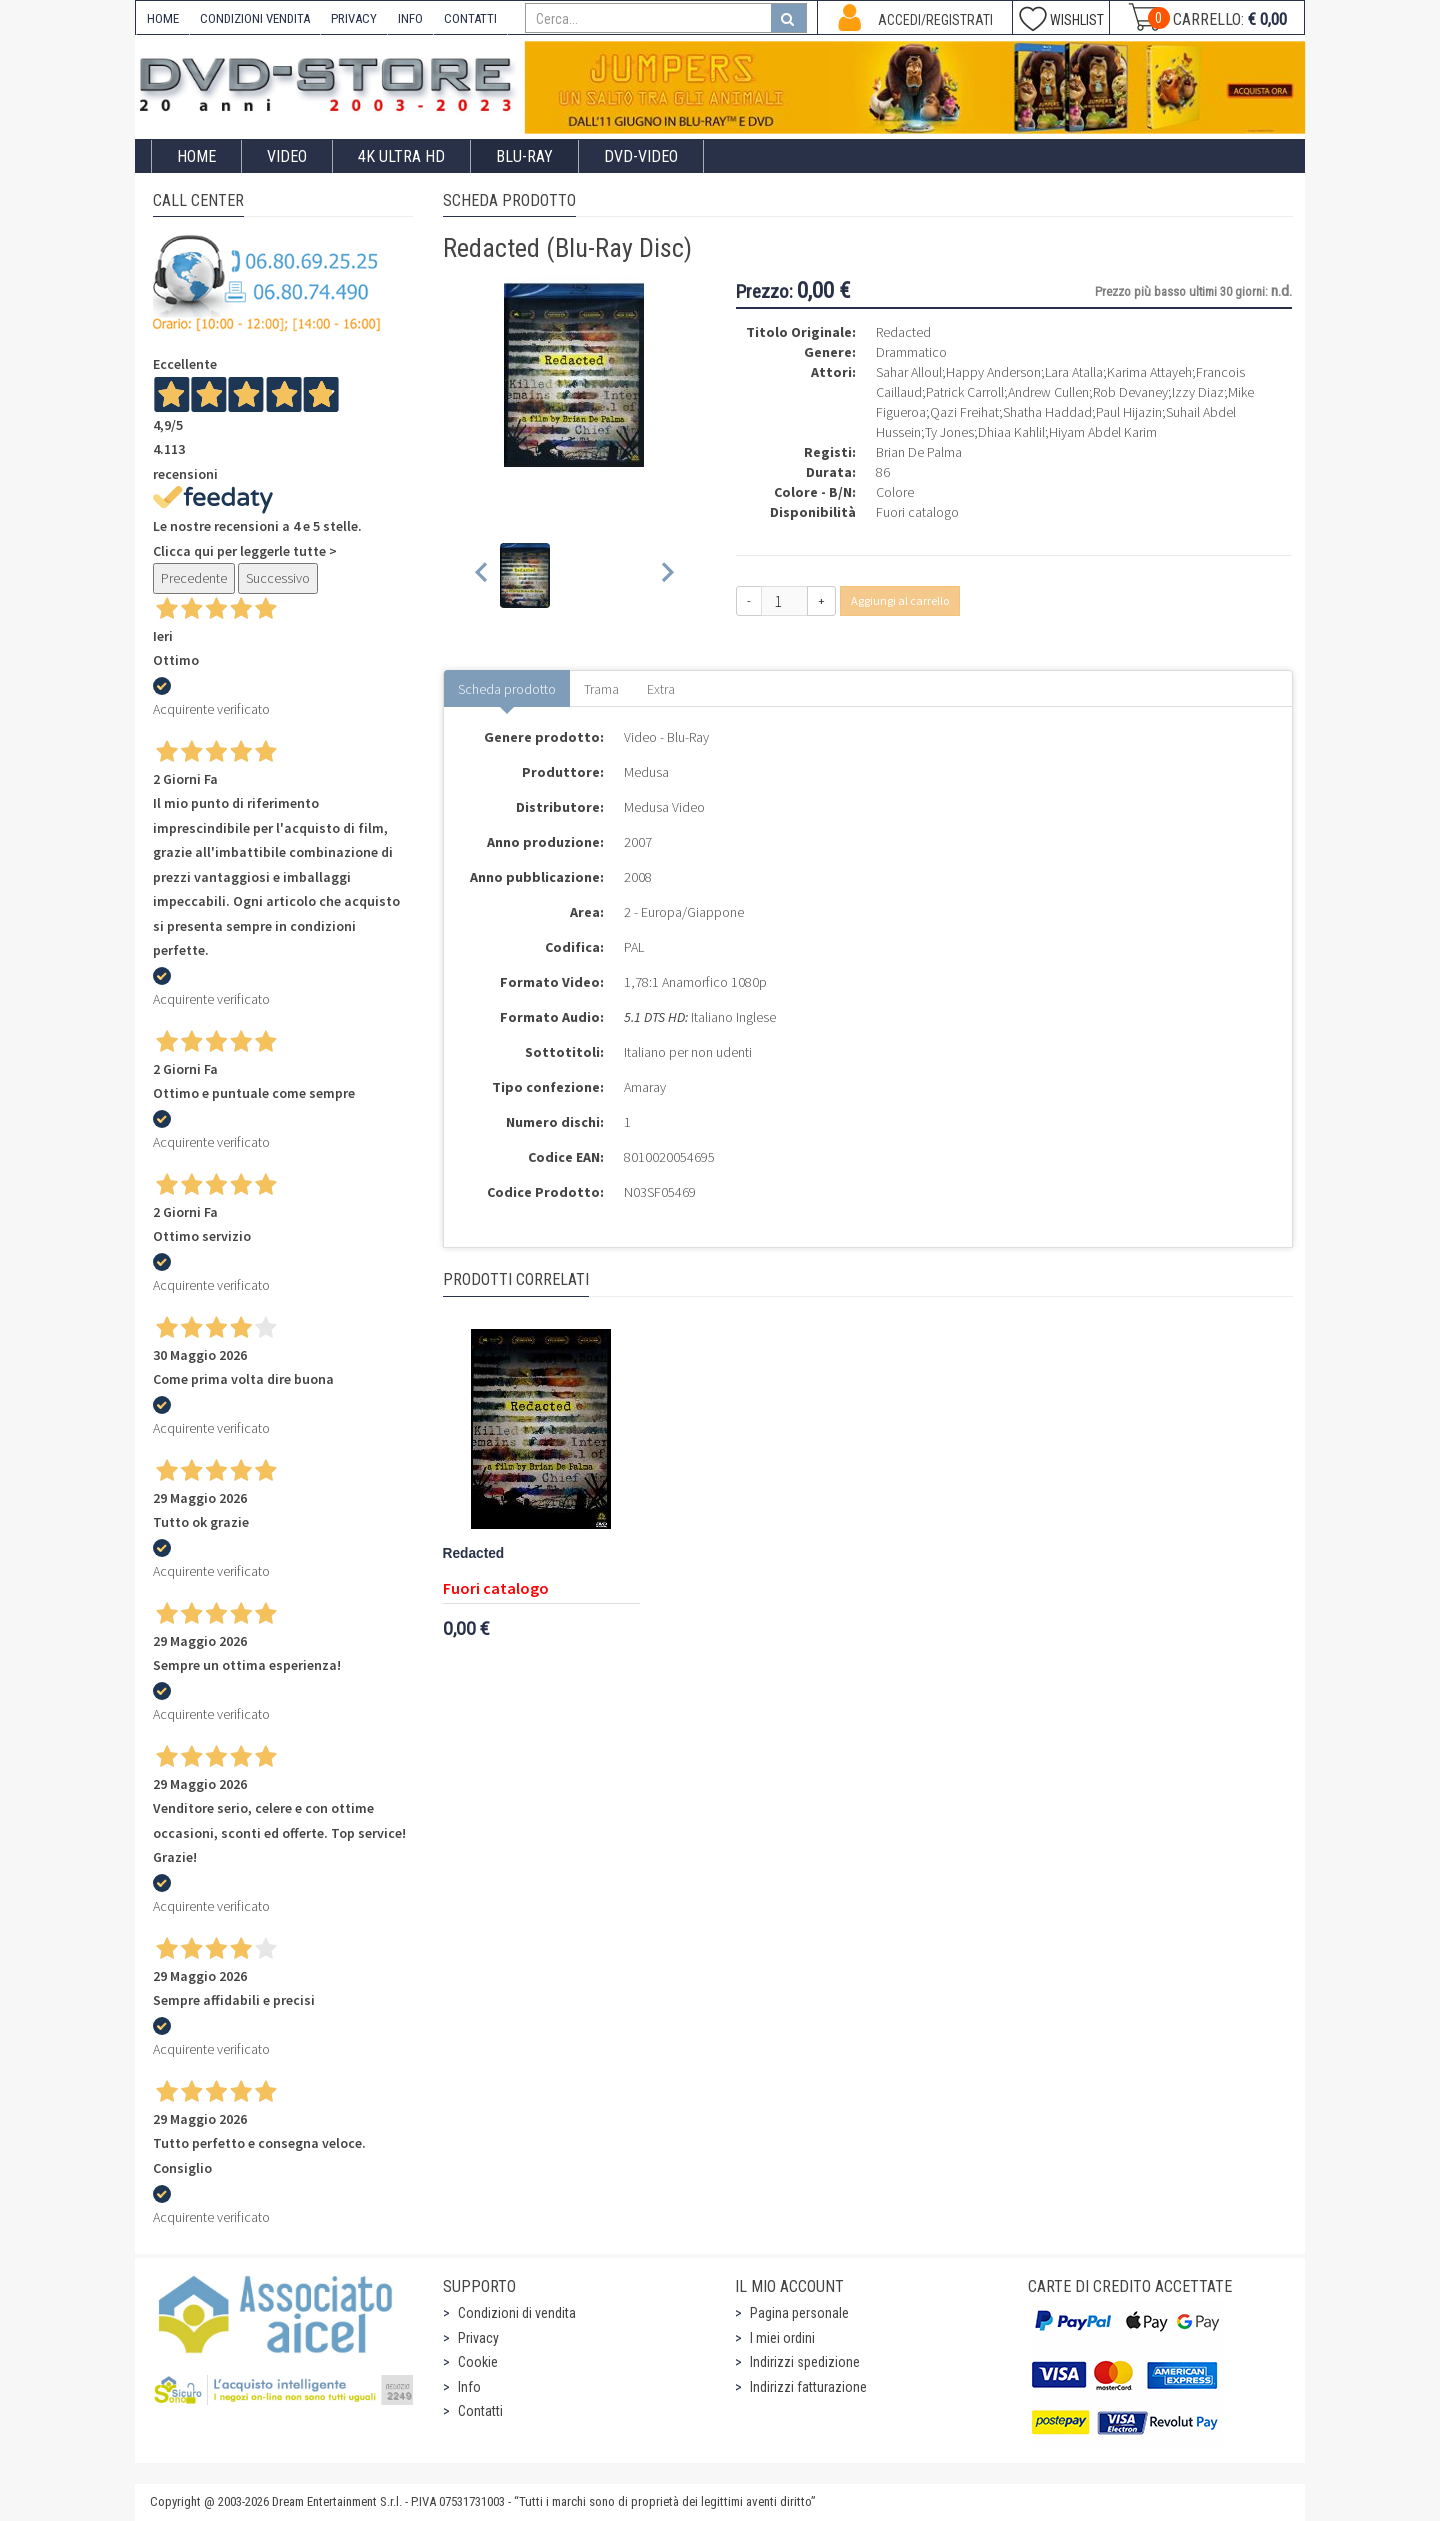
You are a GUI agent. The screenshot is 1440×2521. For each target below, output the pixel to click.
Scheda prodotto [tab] (507, 689)
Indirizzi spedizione (805, 2362)
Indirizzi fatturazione (808, 2387)
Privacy (478, 2338)
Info (469, 2387)
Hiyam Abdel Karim (1103, 432)
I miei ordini (782, 2338)
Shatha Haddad (1047, 412)
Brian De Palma (919, 452)
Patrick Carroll (965, 392)
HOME (163, 18)
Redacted (474, 1553)
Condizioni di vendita (517, 2313)
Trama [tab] (601, 689)
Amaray (645, 1087)
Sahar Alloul (909, 372)
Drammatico (911, 352)
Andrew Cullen (1048, 392)
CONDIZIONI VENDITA (255, 18)
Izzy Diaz (1198, 392)
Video (287, 156)
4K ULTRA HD (401, 156)
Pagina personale (799, 2313)
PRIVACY (354, 18)
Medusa (646, 772)
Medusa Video (664, 807)
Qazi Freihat (964, 412)
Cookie (478, 2362)
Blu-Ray (524, 156)
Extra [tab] (661, 689)
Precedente (194, 578)
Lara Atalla (1074, 372)
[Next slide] (666, 575)
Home (196, 156)
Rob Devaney (1130, 392)
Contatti (480, 2411)
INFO (410, 18)
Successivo (278, 578)
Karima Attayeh (1149, 372)
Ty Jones (949, 432)
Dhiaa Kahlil (1011, 432)
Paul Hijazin (1129, 412)
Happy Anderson (993, 372)
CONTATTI (470, 18)
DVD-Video (641, 156)
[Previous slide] (482, 575)
